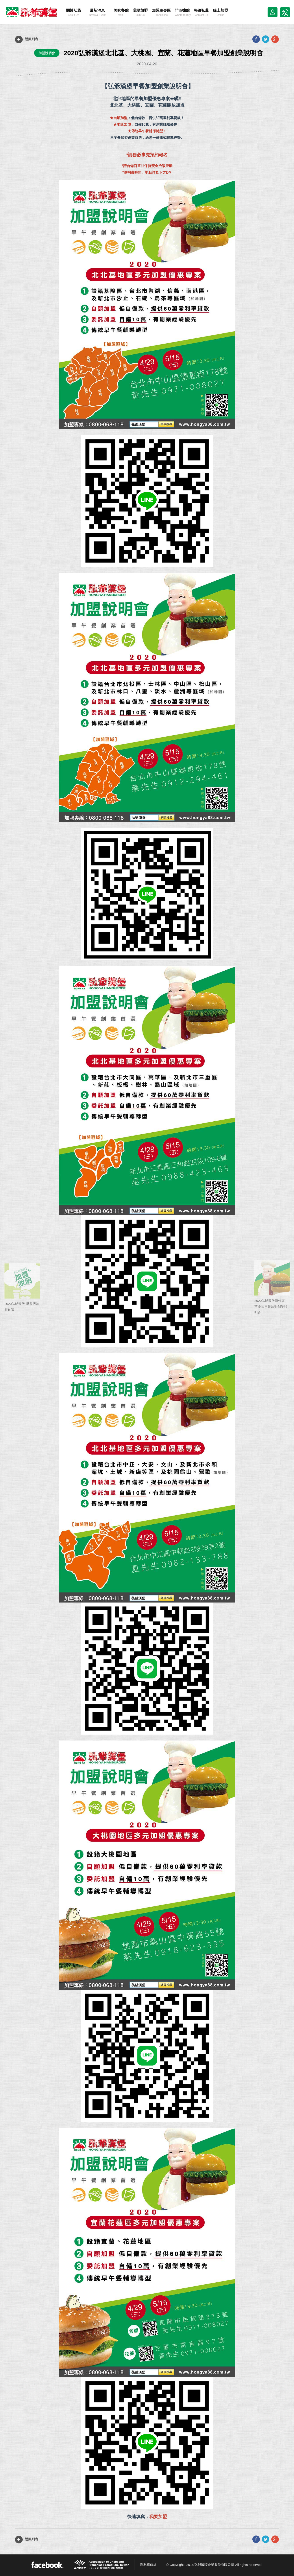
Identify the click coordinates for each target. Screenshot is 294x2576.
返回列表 (26, 39)
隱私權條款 (148, 2565)
